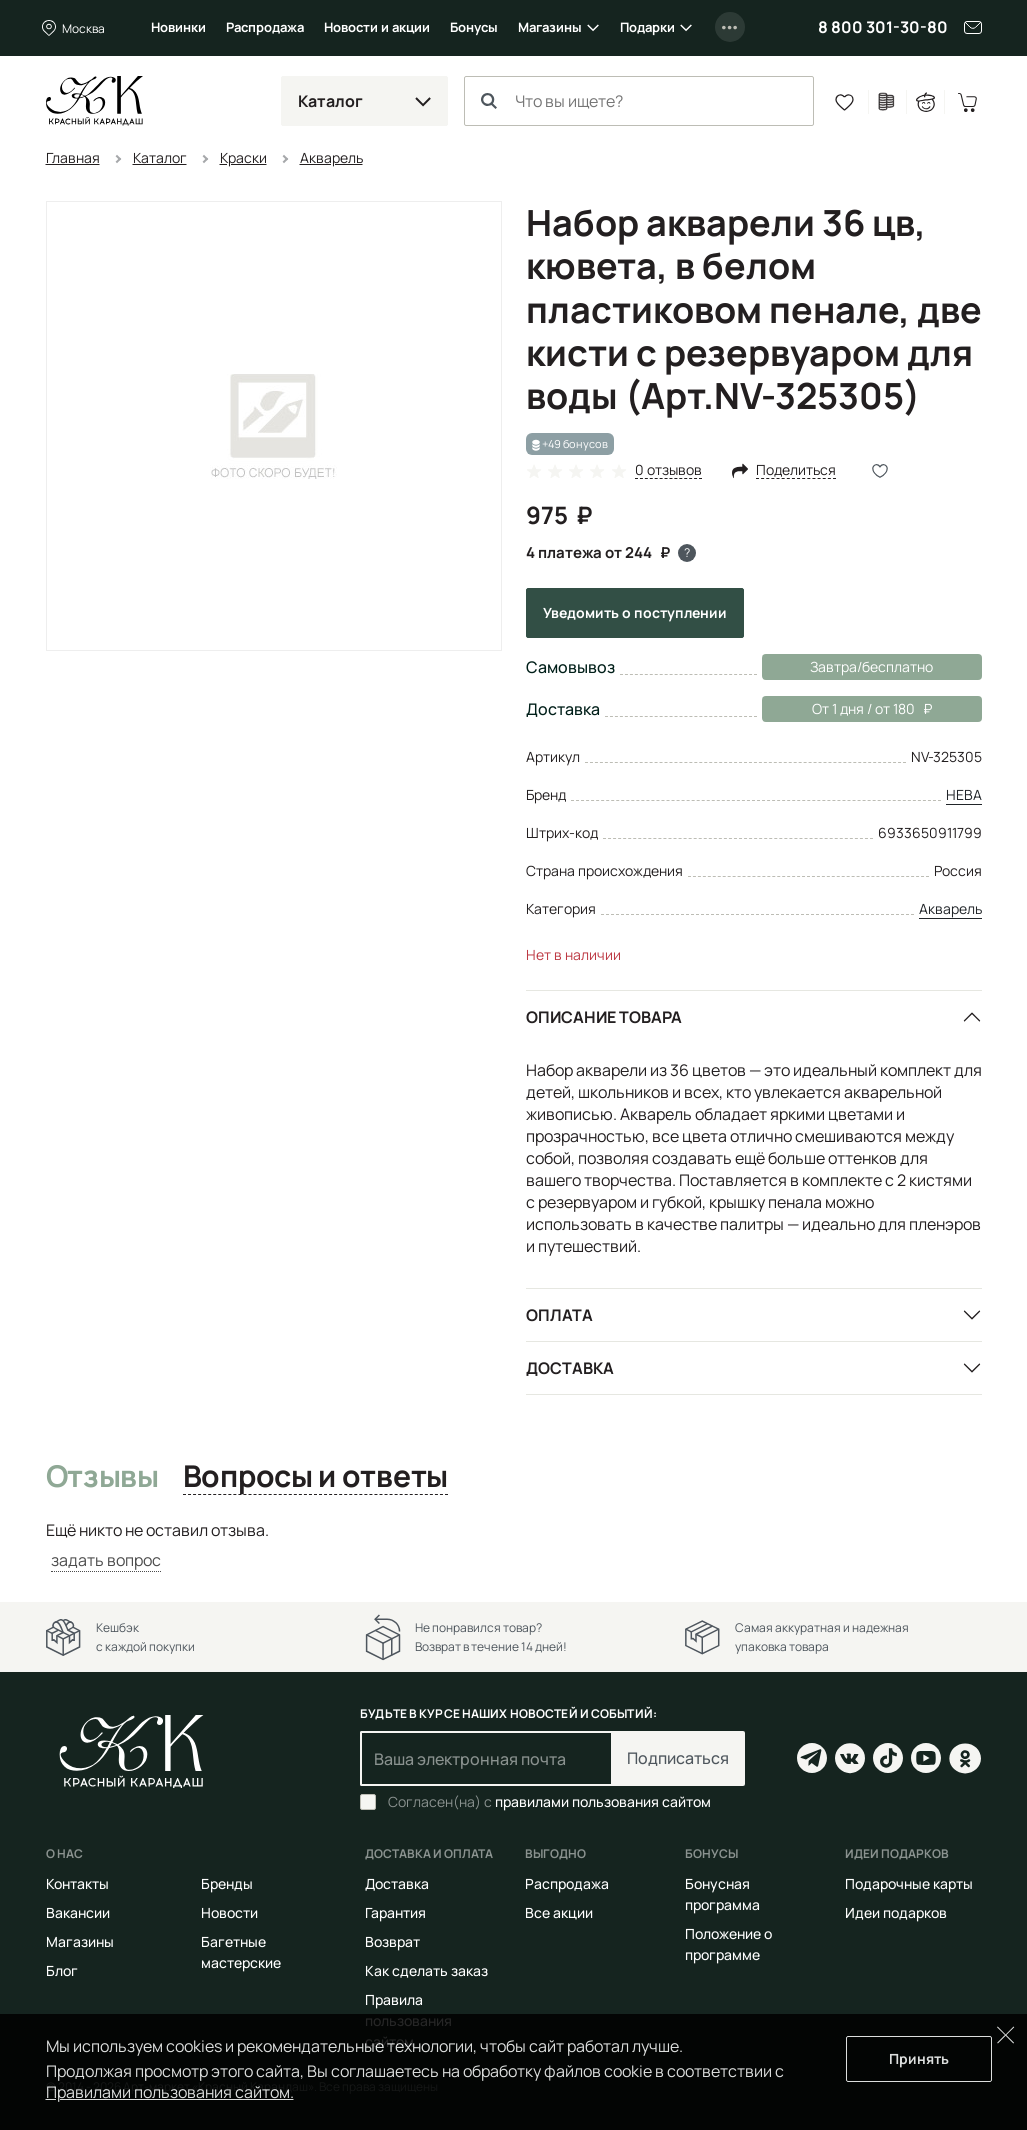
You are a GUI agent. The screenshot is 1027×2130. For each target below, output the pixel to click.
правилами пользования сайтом (603, 1801)
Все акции (559, 1912)
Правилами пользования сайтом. (170, 2092)
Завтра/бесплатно (871, 666)
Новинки (178, 27)
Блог (62, 1970)
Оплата (559, 1315)
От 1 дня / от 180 (847, 709)
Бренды (227, 1883)
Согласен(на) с (549, 1802)
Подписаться (678, 1758)
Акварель (950, 908)
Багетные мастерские (241, 1952)
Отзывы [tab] (102, 1477)
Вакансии (78, 1912)
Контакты (77, 1883)
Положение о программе (728, 1944)
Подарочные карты (909, 1883)
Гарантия (395, 1912)
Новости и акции (377, 27)
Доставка (570, 1368)
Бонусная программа (722, 1894)
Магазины (550, 27)
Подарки (647, 27)
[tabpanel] (514, 1545)
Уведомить (635, 612)
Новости (229, 1912)
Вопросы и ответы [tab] (315, 1477)
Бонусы (474, 27)
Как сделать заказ (426, 1970)
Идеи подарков (896, 1912)
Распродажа (265, 27)
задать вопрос (106, 1560)
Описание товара (604, 1017)
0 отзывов (668, 470)
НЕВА (964, 794)
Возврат (392, 1941)
